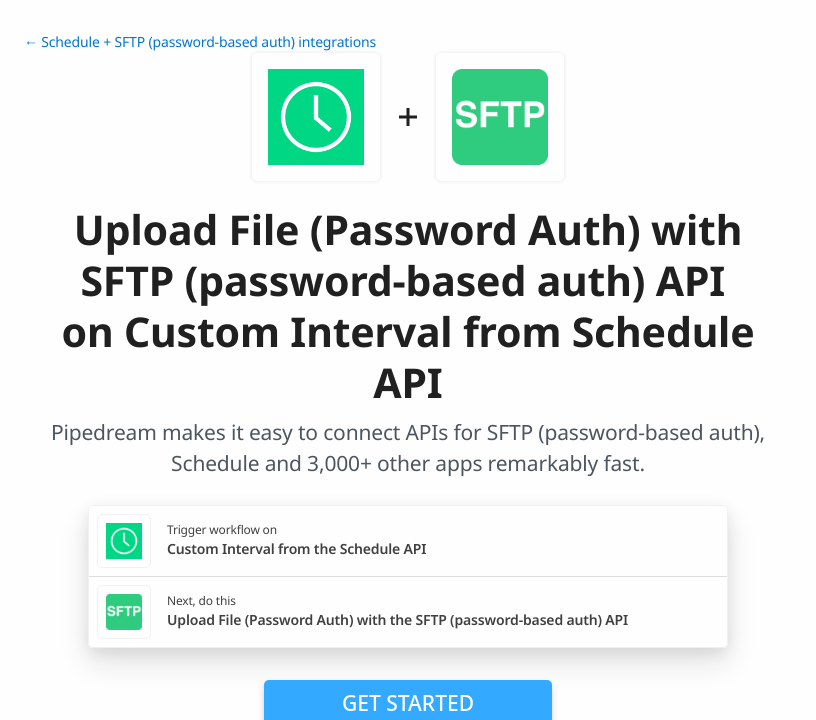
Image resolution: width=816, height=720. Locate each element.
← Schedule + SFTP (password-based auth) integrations (200, 42)
